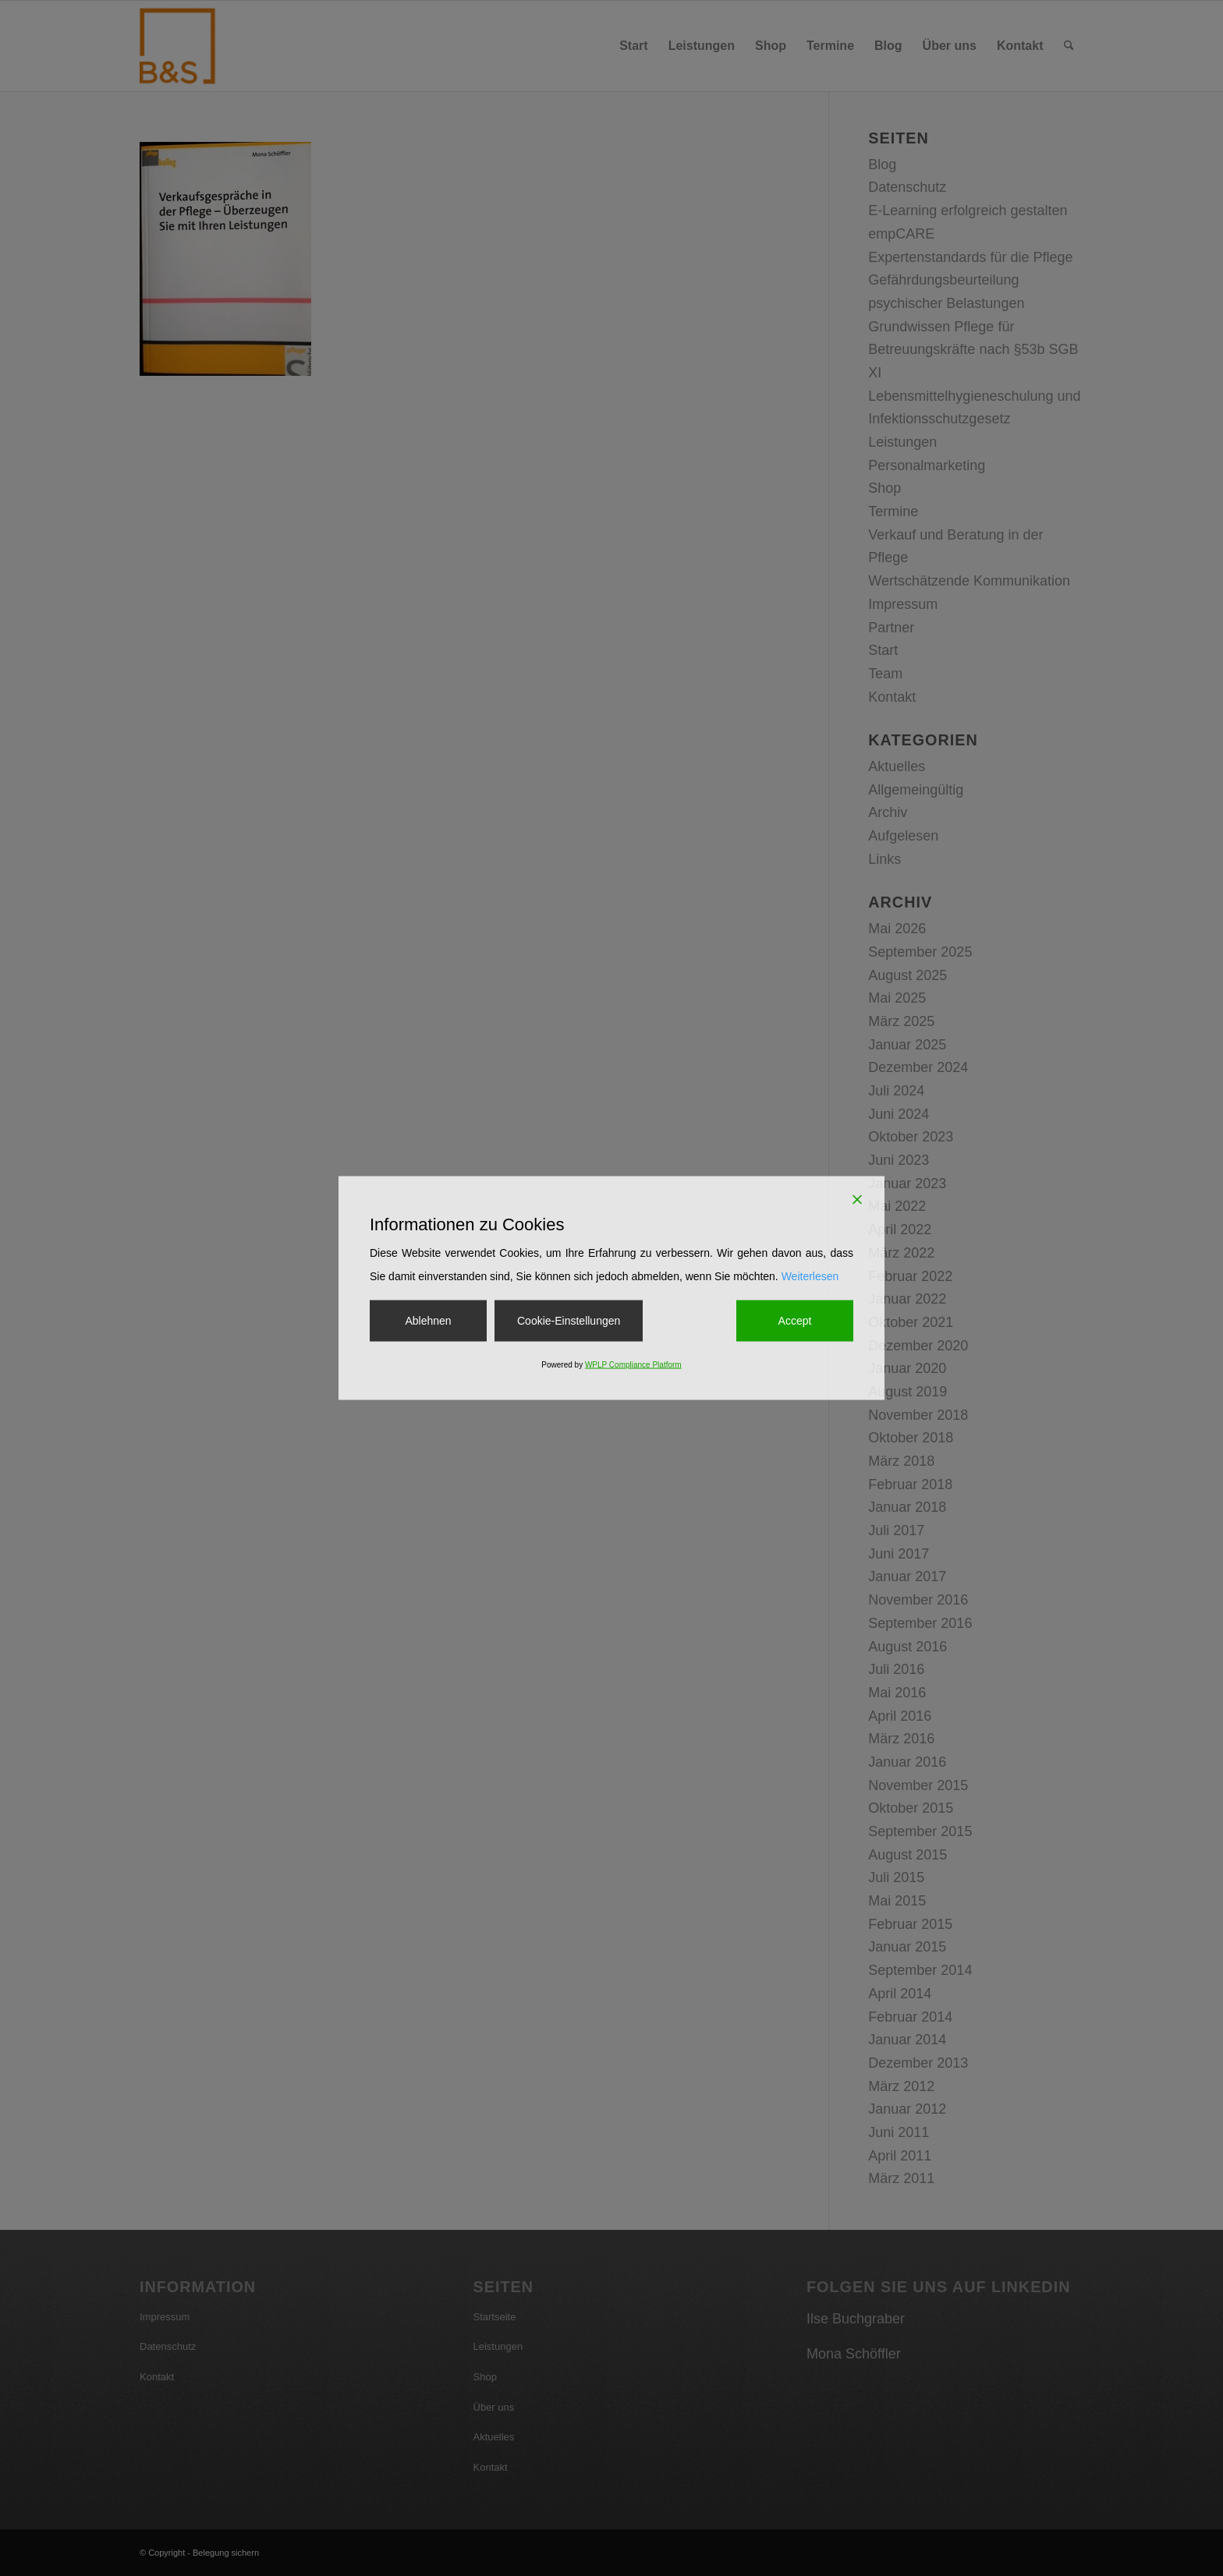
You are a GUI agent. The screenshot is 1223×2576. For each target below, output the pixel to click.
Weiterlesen (810, 1275)
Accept (795, 1320)
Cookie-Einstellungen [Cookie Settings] (568, 1320)
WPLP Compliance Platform (633, 1365)
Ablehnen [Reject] (428, 1320)
